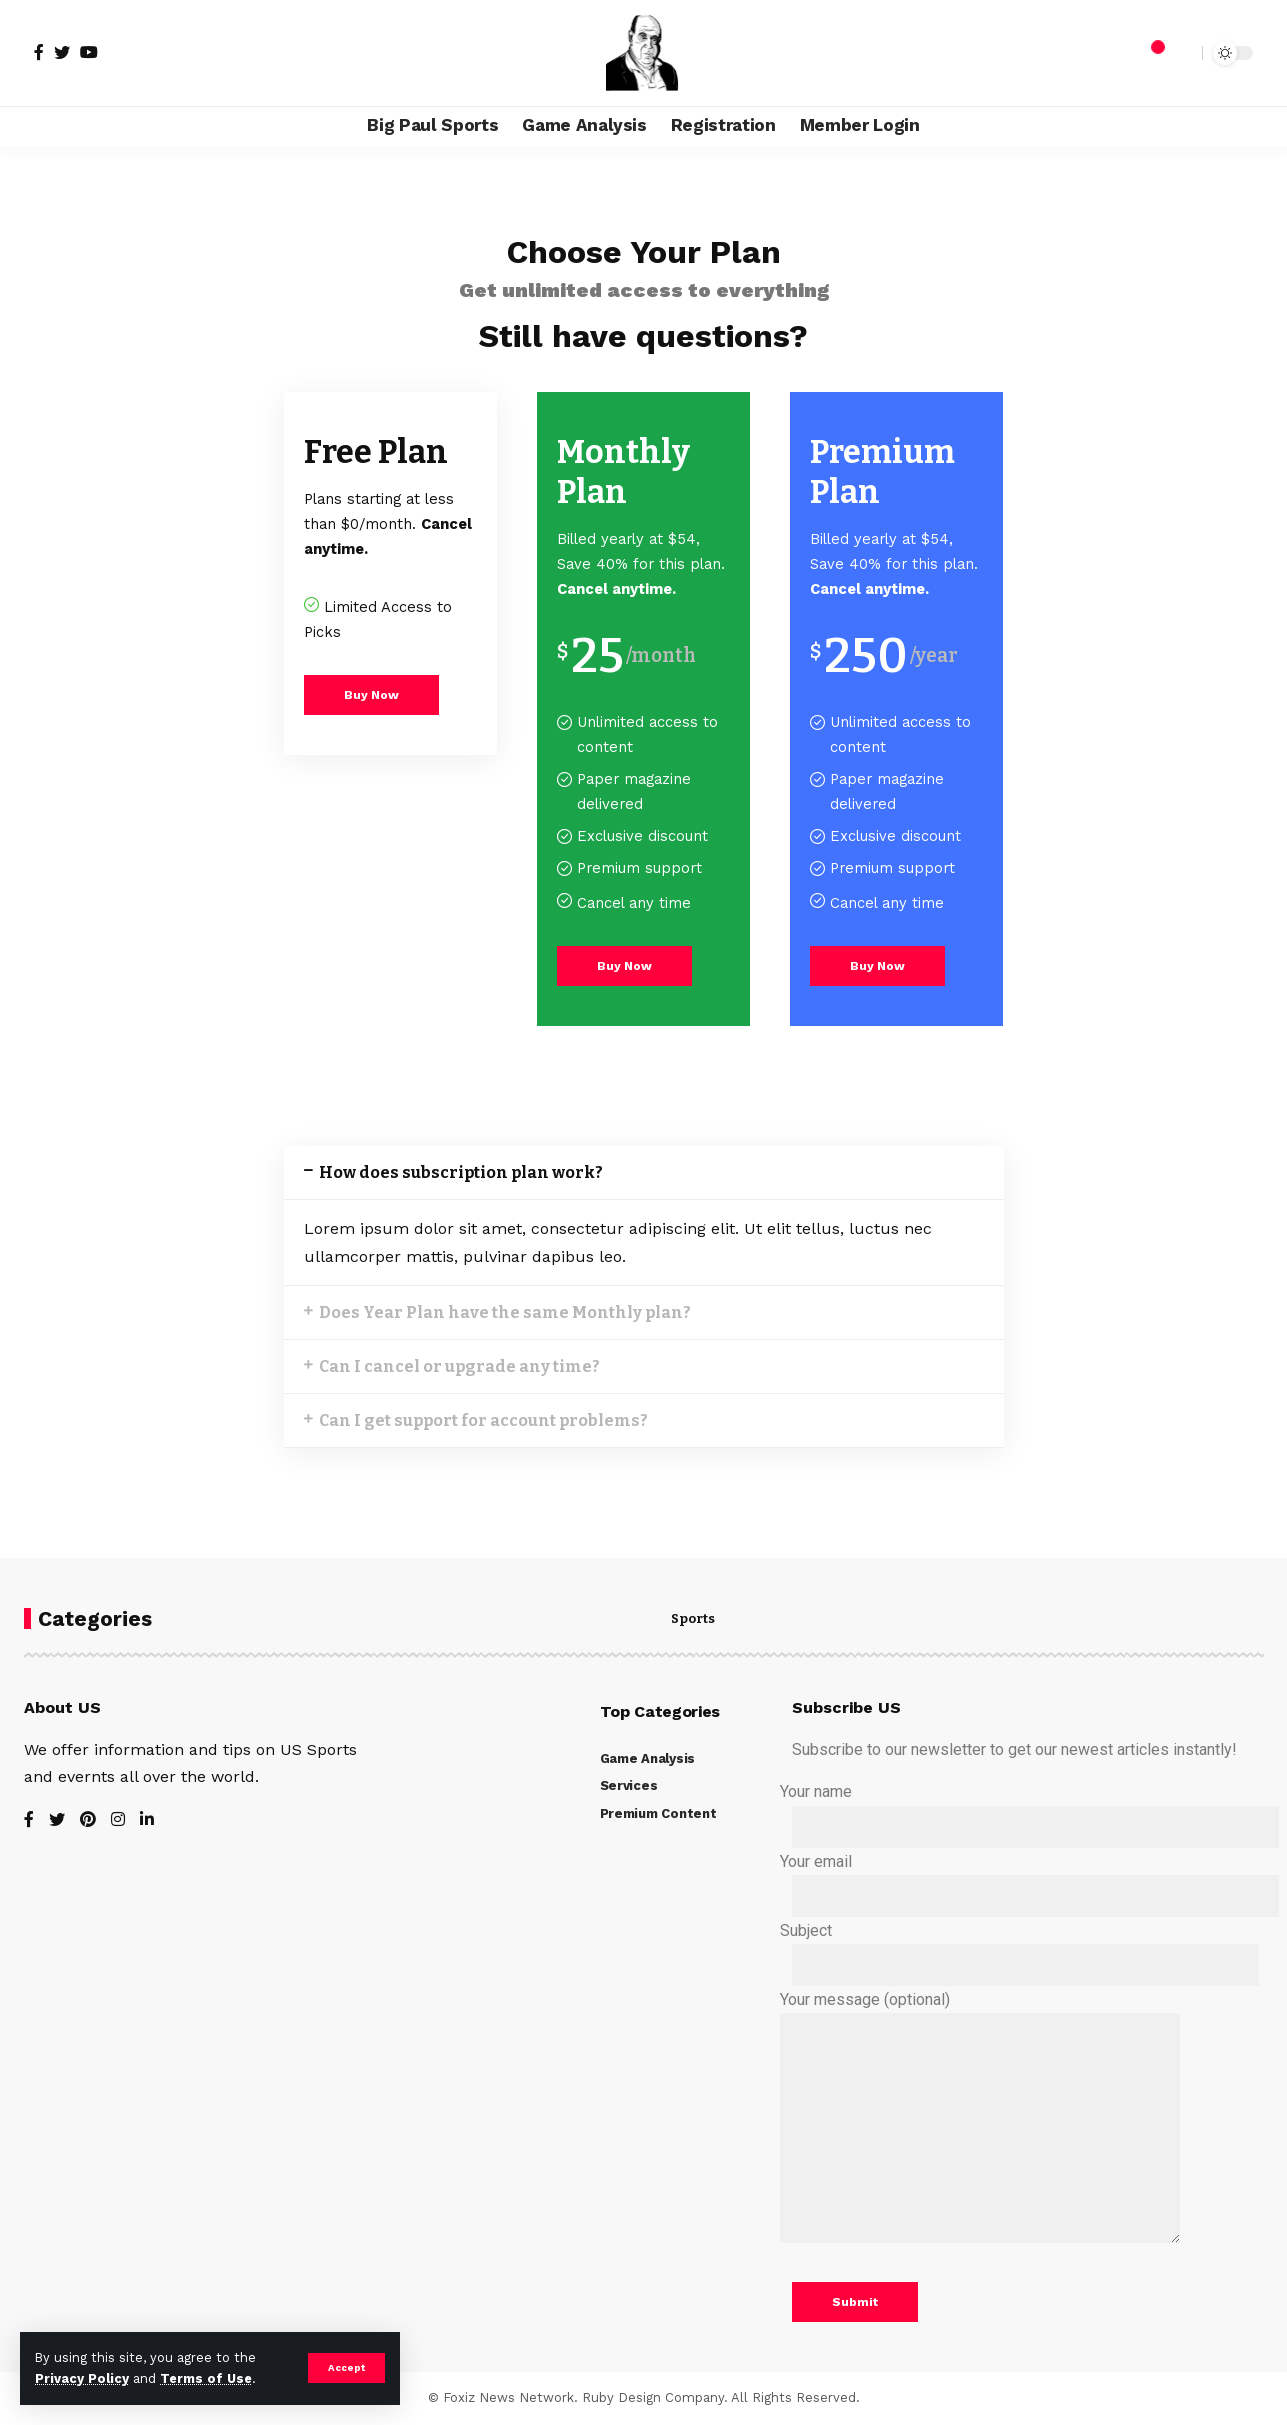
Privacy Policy (82, 2378)
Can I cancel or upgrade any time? (459, 1366)
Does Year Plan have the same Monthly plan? (505, 1312)
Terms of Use (206, 2378)
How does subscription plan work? (461, 1172)
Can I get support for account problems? (483, 1420)
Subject (1013, 1953)
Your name (1023, 1814)
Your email (1023, 1884)
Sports (693, 1619)
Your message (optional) (980, 2128)
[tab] (644, 1172)
